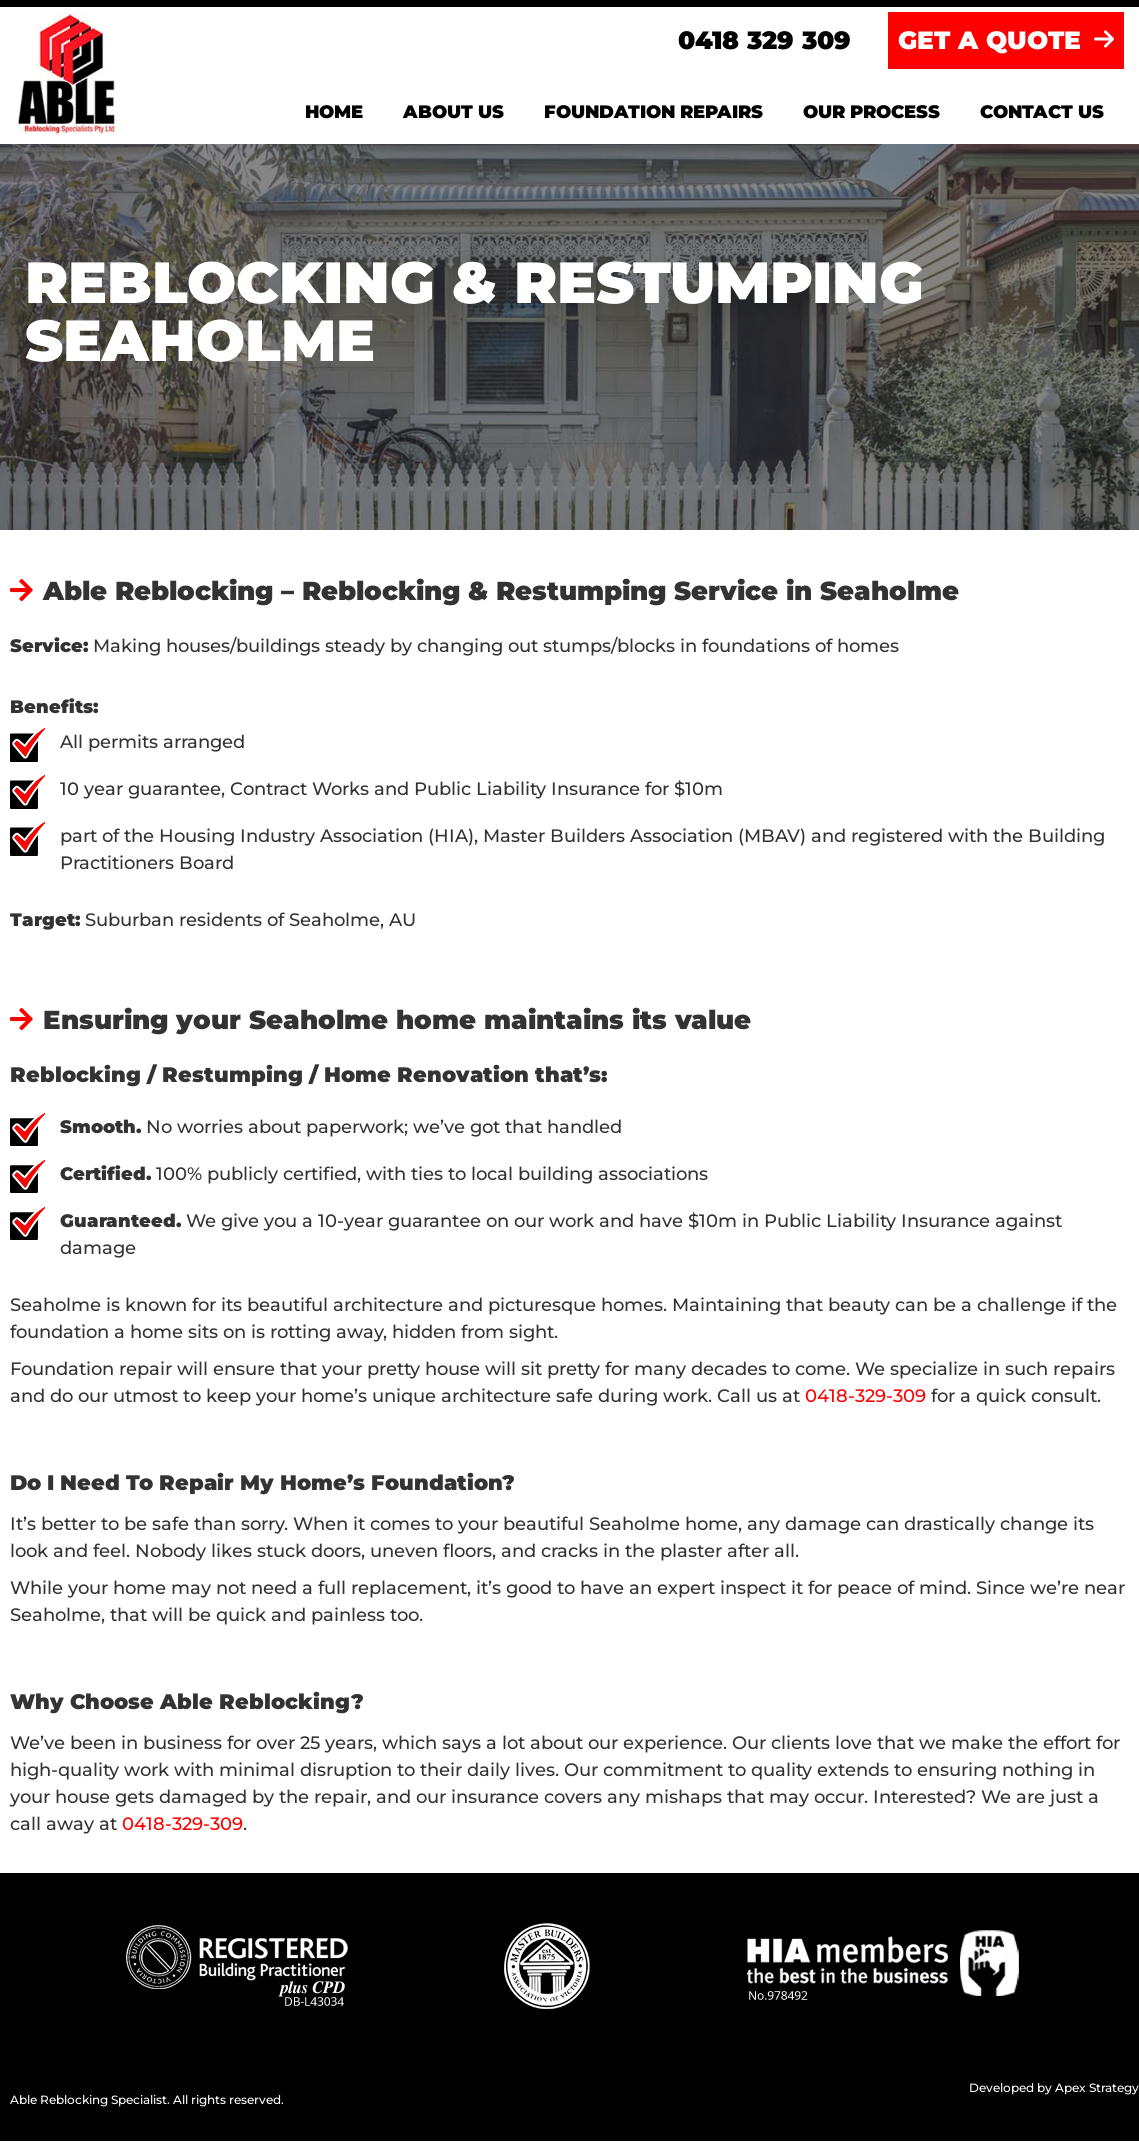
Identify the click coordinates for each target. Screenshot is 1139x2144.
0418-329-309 (865, 1399)
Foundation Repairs (653, 115)
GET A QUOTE (1006, 43)
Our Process (871, 115)
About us (453, 115)
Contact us (1042, 115)
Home (334, 115)
